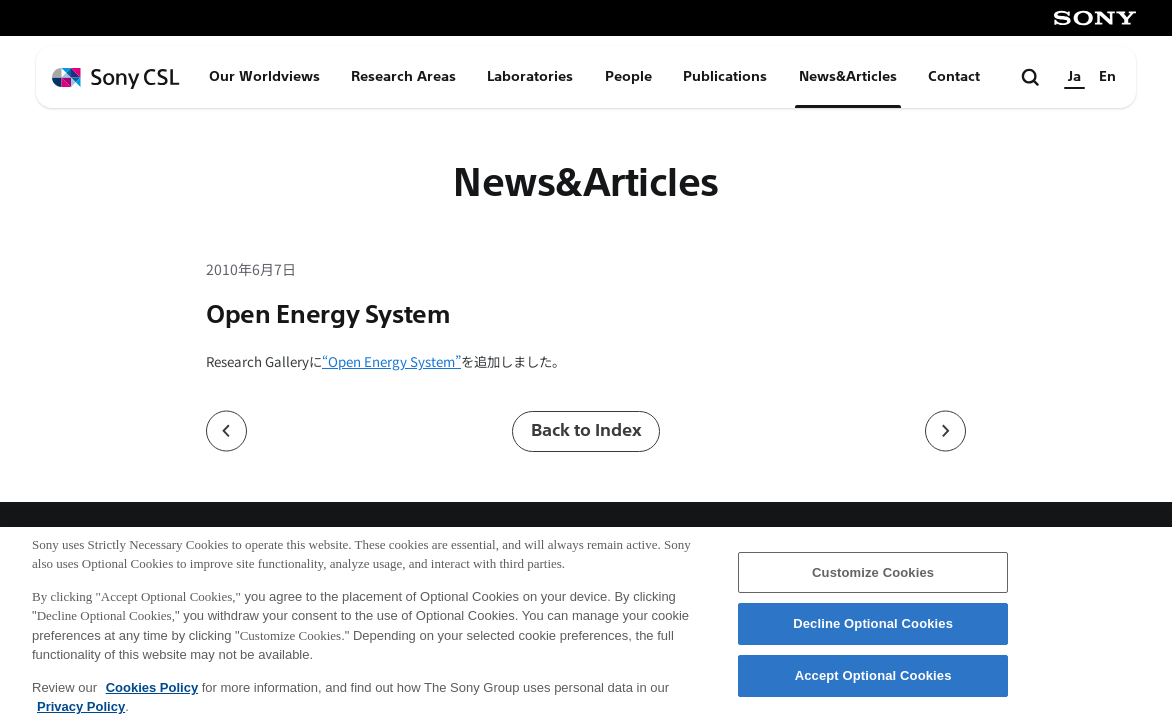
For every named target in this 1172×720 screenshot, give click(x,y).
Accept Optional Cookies (873, 683)
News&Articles (848, 76)
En (1107, 76)
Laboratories (530, 76)
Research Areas (403, 76)
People (628, 76)
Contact (954, 76)
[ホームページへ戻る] (116, 78)
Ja (1074, 76)
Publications (725, 76)
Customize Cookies (873, 580)
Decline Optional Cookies (873, 632)
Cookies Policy (152, 695)
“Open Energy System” (391, 361)
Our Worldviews (264, 76)
